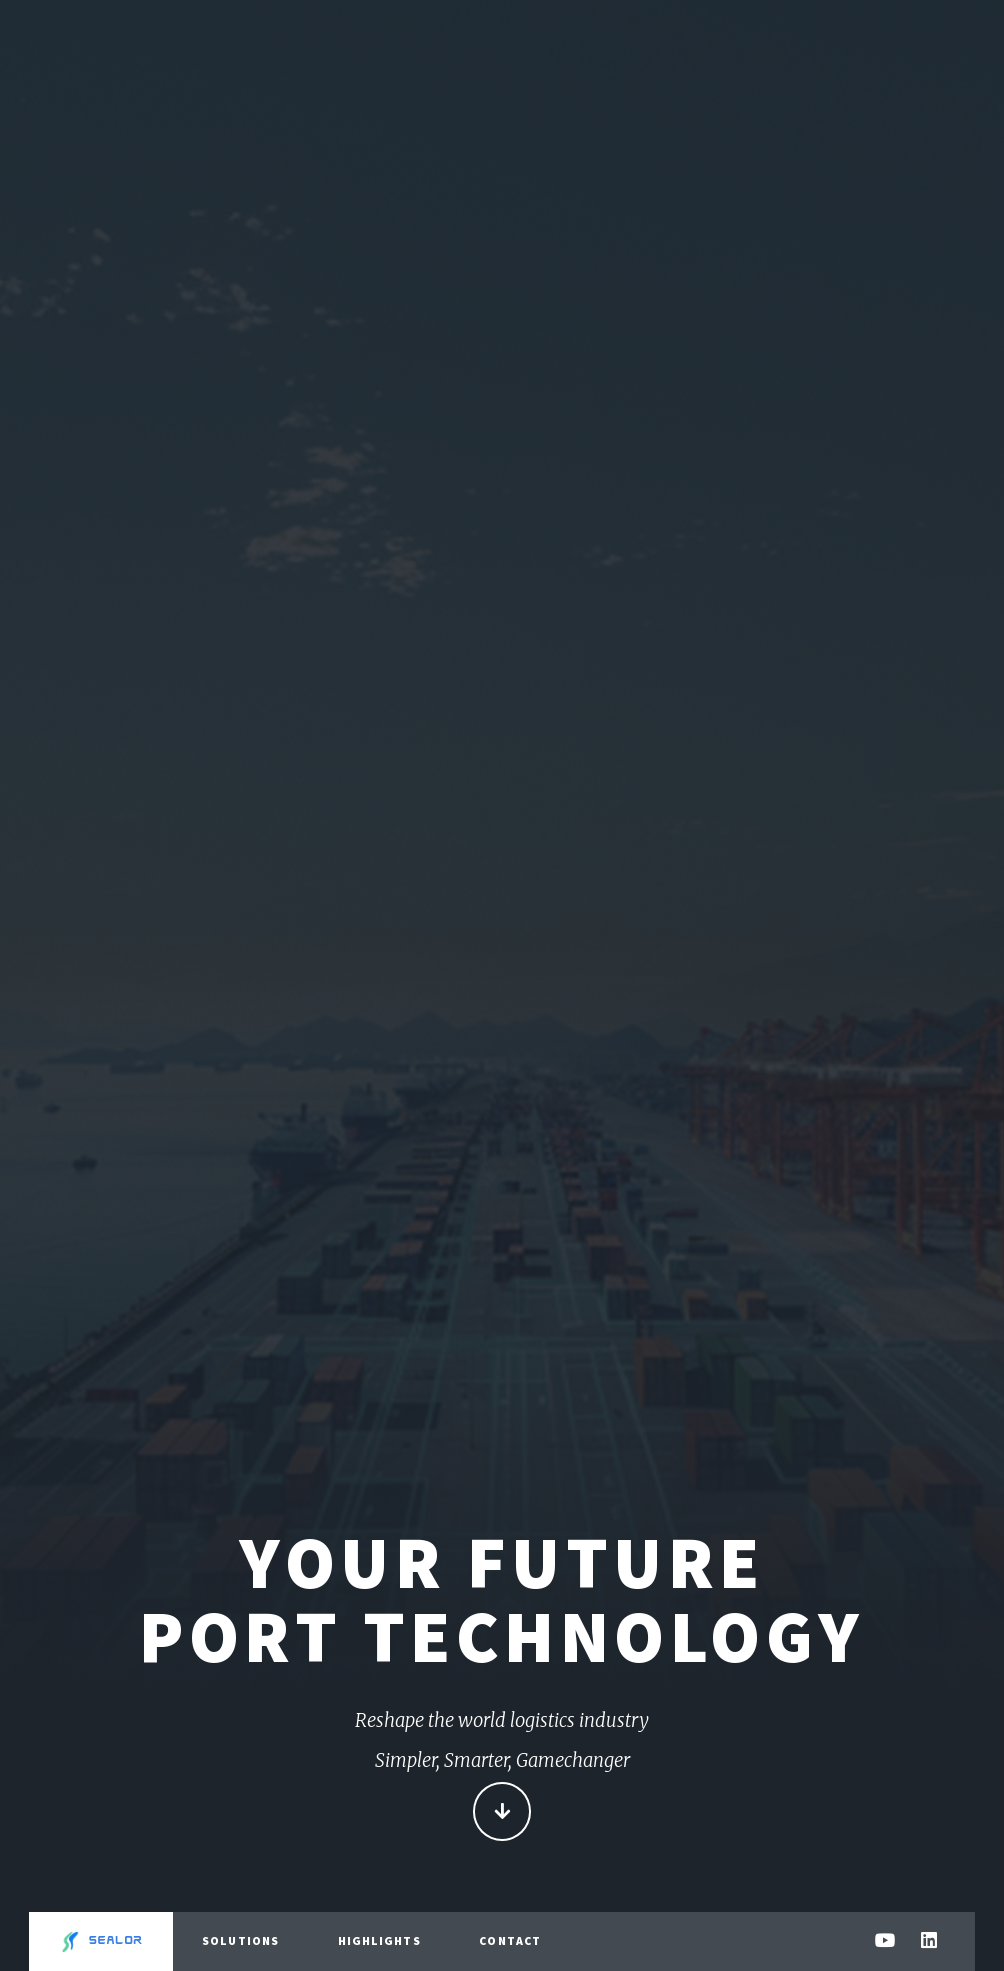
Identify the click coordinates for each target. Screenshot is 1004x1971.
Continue (502, 1813)
